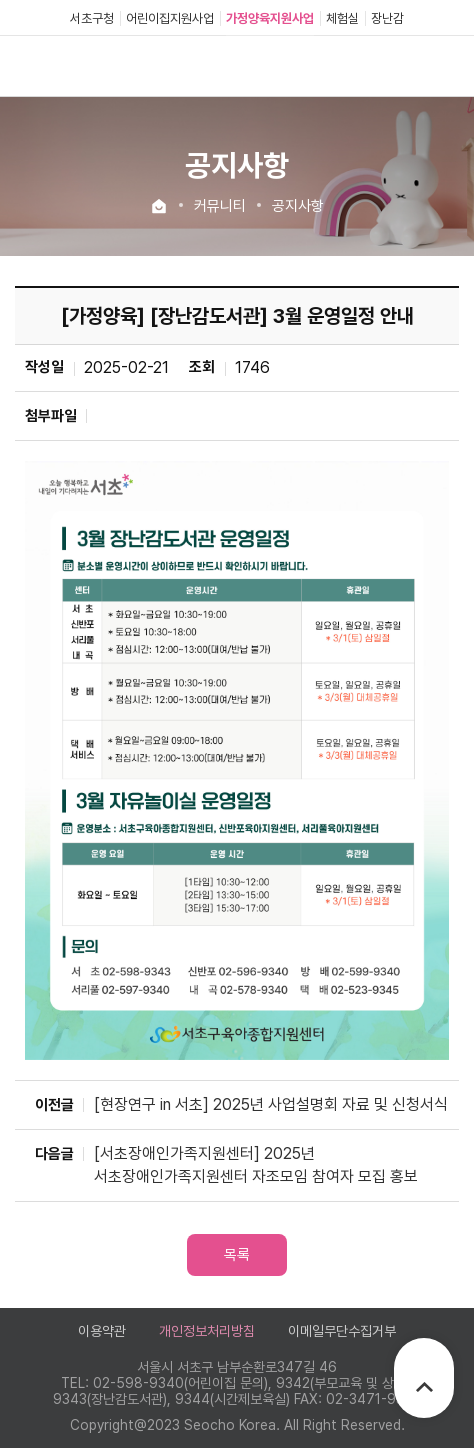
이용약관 (102, 1331)
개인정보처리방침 (207, 1331)
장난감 (387, 18)
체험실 (342, 18)
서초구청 (92, 18)
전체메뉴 (445, 66)
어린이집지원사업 (170, 18)
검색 (413, 66)
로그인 (379, 65)
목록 (237, 1255)
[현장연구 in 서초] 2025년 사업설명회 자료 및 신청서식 (271, 1104)
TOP (424, 1387)
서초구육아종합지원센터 (105, 66)
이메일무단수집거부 (342, 1331)
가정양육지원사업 (270, 18)
